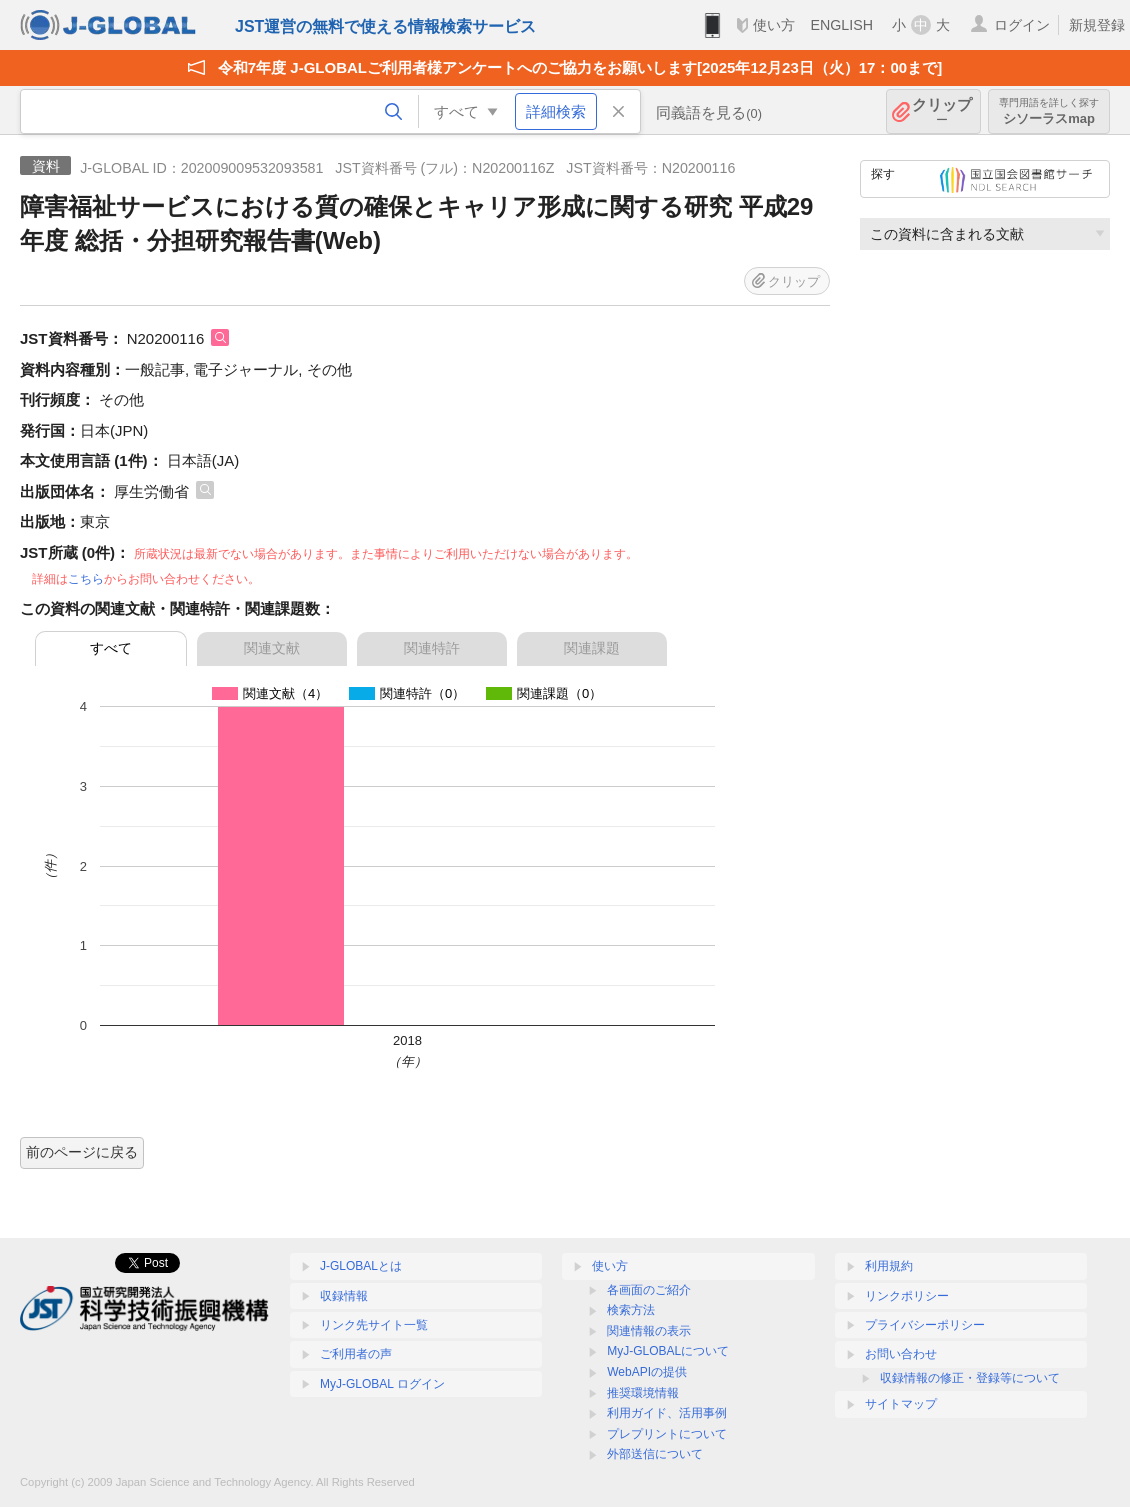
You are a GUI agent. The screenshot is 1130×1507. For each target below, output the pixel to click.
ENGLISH (841, 25)
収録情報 (344, 1296)
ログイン (1022, 25)
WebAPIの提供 (647, 1372)
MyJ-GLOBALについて (668, 1351)
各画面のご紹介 (649, 1290)
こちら (86, 579)
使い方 (774, 25)
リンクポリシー (907, 1296)
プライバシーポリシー (925, 1325)
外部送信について (655, 1454)
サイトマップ (901, 1404)
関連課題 (592, 648)
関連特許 (432, 648)
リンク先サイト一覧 (374, 1325)
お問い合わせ (901, 1354)
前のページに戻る (82, 1152)
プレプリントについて (667, 1434)
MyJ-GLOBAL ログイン (382, 1384)
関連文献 (272, 648)
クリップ (942, 111)
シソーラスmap (1049, 111)
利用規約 (889, 1266)
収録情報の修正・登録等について (970, 1378)
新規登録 (1097, 25)
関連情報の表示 (649, 1331)
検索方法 (631, 1310)
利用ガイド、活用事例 (667, 1413)
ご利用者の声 (356, 1354)
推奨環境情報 (643, 1393)
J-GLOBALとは (361, 1266)
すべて (111, 648)
